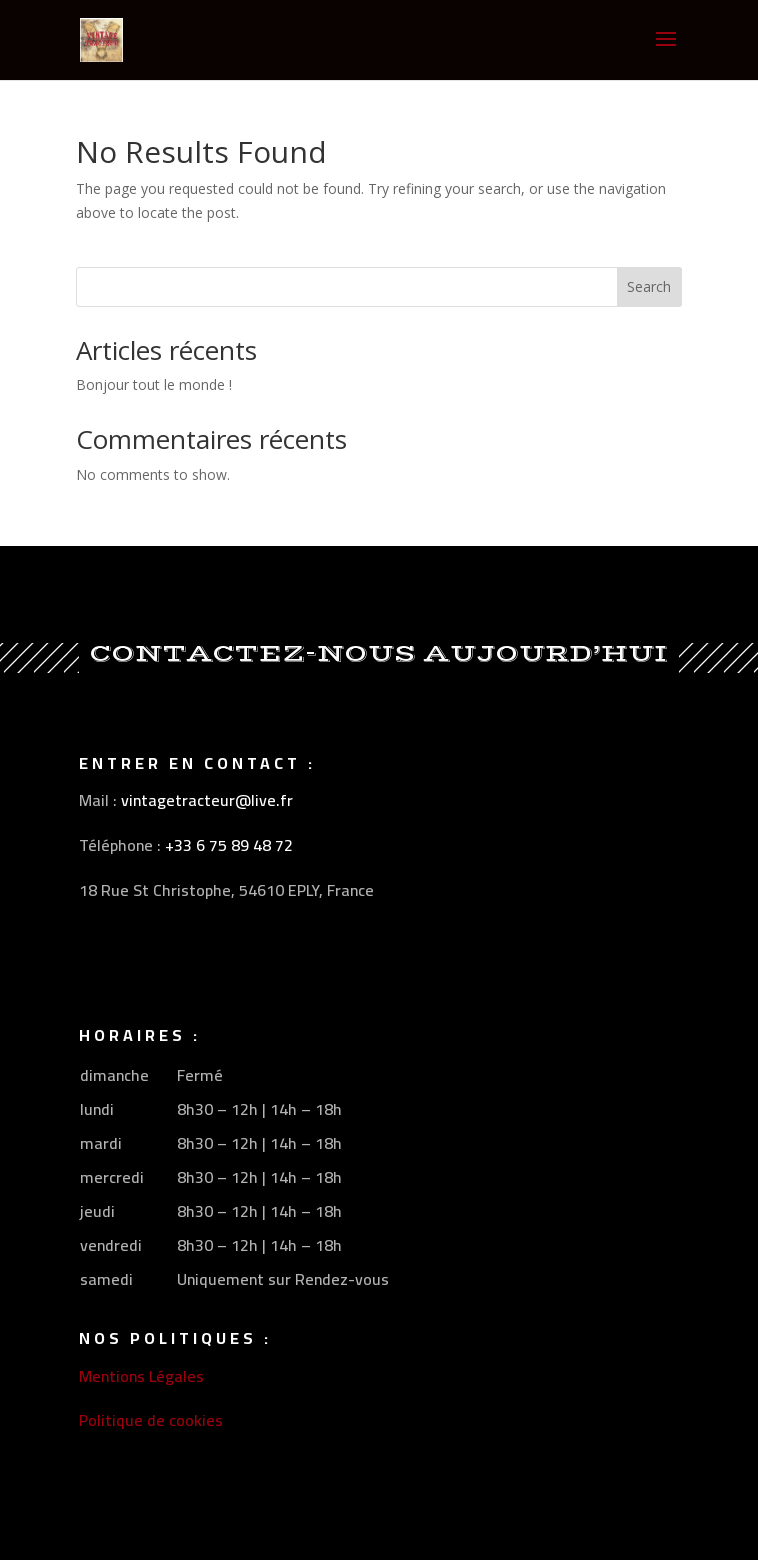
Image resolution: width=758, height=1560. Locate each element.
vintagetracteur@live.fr (207, 800)
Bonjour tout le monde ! (154, 384)
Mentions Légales (141, 1376)
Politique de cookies (151, 1420)
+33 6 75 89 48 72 (229, 845)
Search (649, 286)
